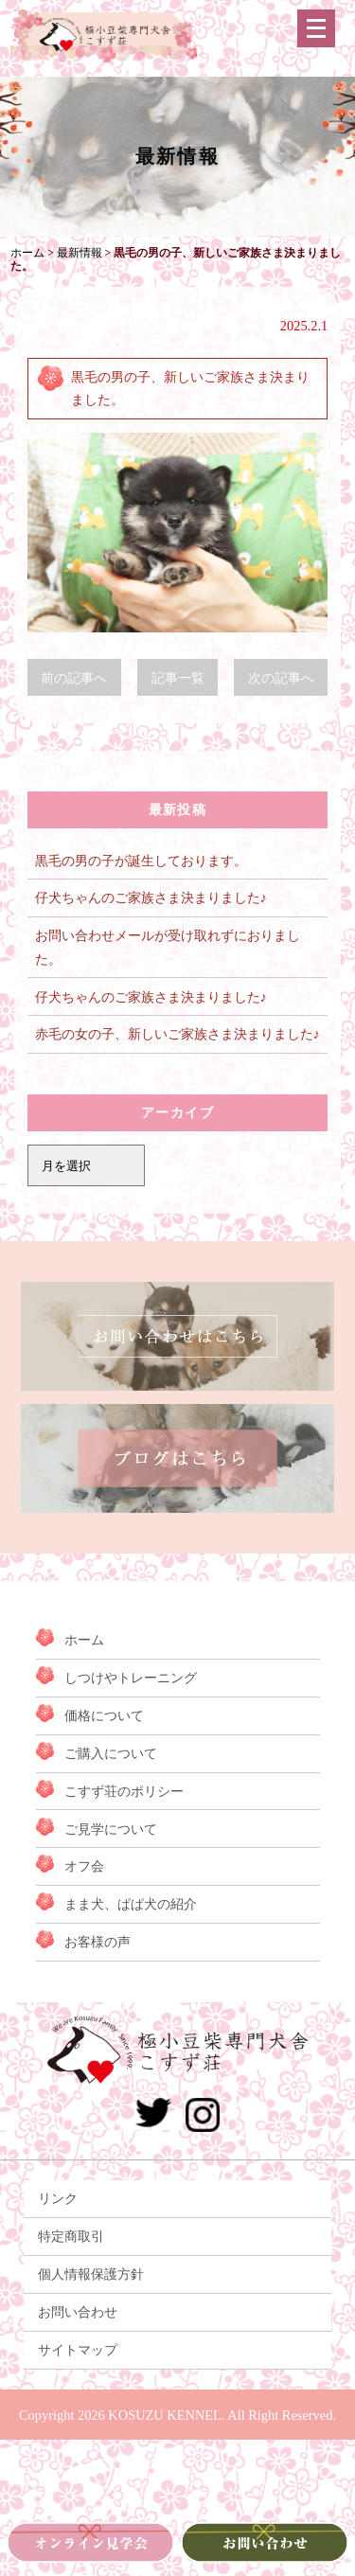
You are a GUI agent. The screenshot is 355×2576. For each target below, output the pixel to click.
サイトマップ (77, 2349)
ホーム (84, 1639)
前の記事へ (74, 677)
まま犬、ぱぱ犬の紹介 (130, 1903)
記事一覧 (177, 677)
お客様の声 (97, 1941)
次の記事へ (281, 677)
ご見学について (110, 1829)
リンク (58, 2198)
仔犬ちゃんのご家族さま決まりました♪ (151, 897)
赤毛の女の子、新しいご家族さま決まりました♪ (177, 1033)
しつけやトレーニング (130, 1677)
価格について (104, 1715)
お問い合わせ (77, 2311)
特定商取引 (71, 2236)
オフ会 (84, 1866)
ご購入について (110, 1753)
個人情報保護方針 (91, 2274)
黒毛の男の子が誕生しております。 (141, 860)
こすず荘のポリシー (124, 1791)
